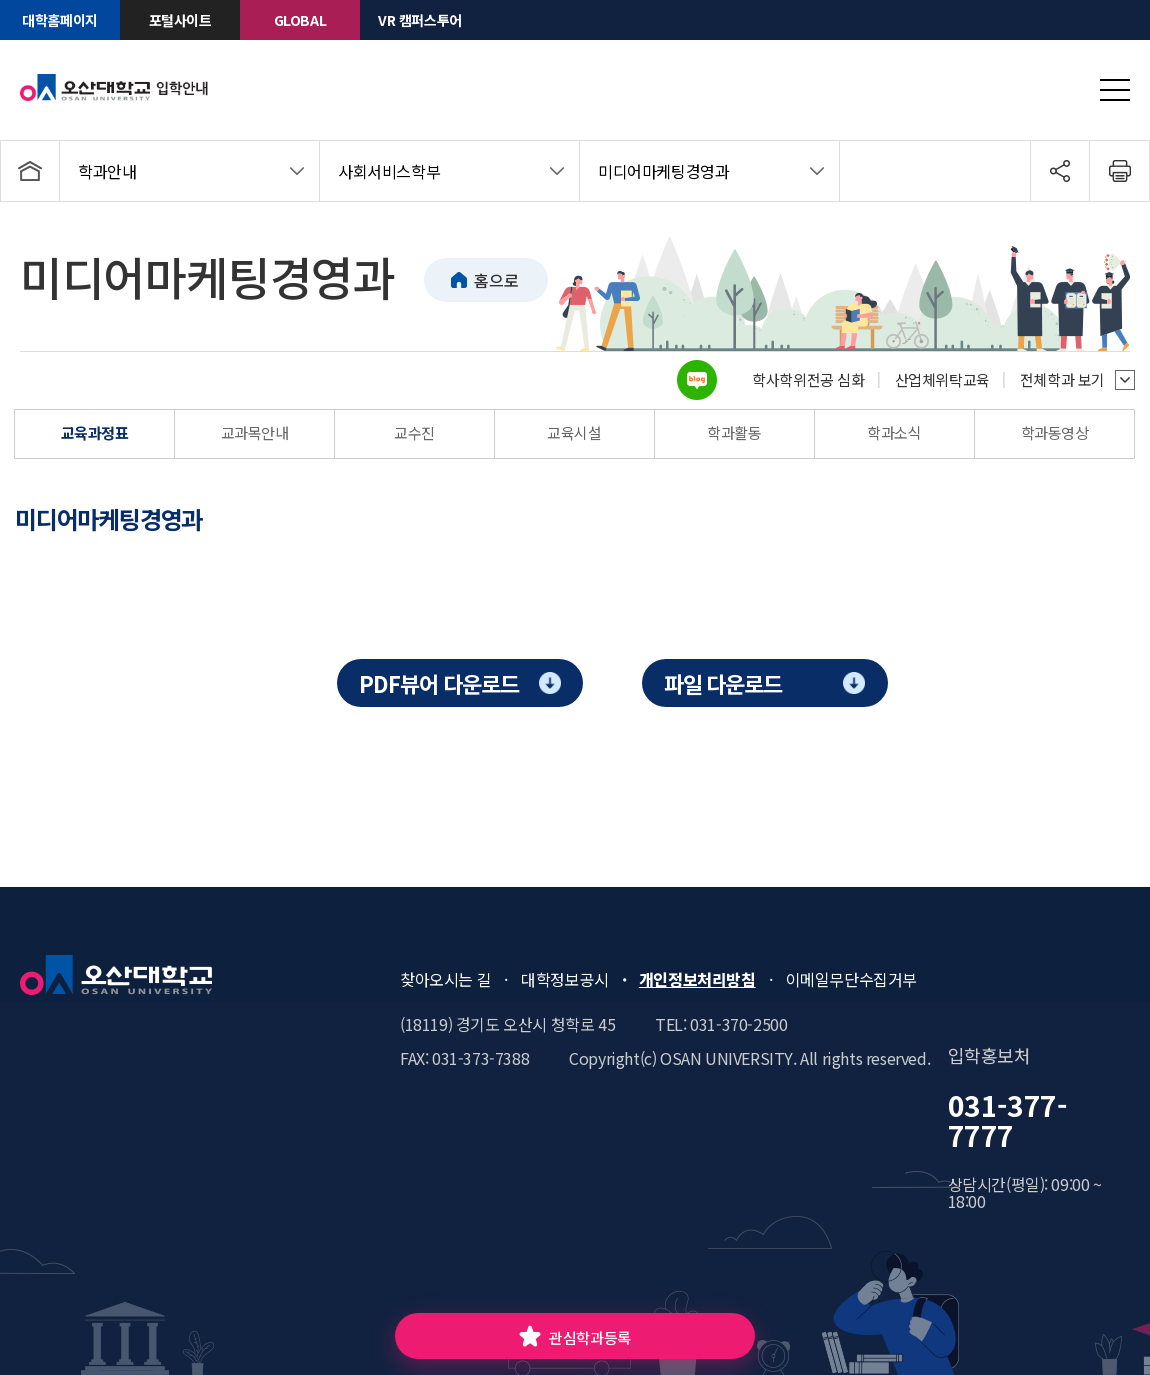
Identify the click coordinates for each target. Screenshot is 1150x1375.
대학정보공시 (565, 979)
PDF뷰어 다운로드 (438, 683)
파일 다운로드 (723, 683)
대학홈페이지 (60, 20)
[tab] (126, 519)
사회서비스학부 (389, 171)
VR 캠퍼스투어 (420, 20)
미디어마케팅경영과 (663, 171)
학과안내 (107, 171)
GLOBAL (300, 20)
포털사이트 (180, 20)
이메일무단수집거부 (851, 979)
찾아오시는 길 (445, 979)
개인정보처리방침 (697, 979)
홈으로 (496, 280)
